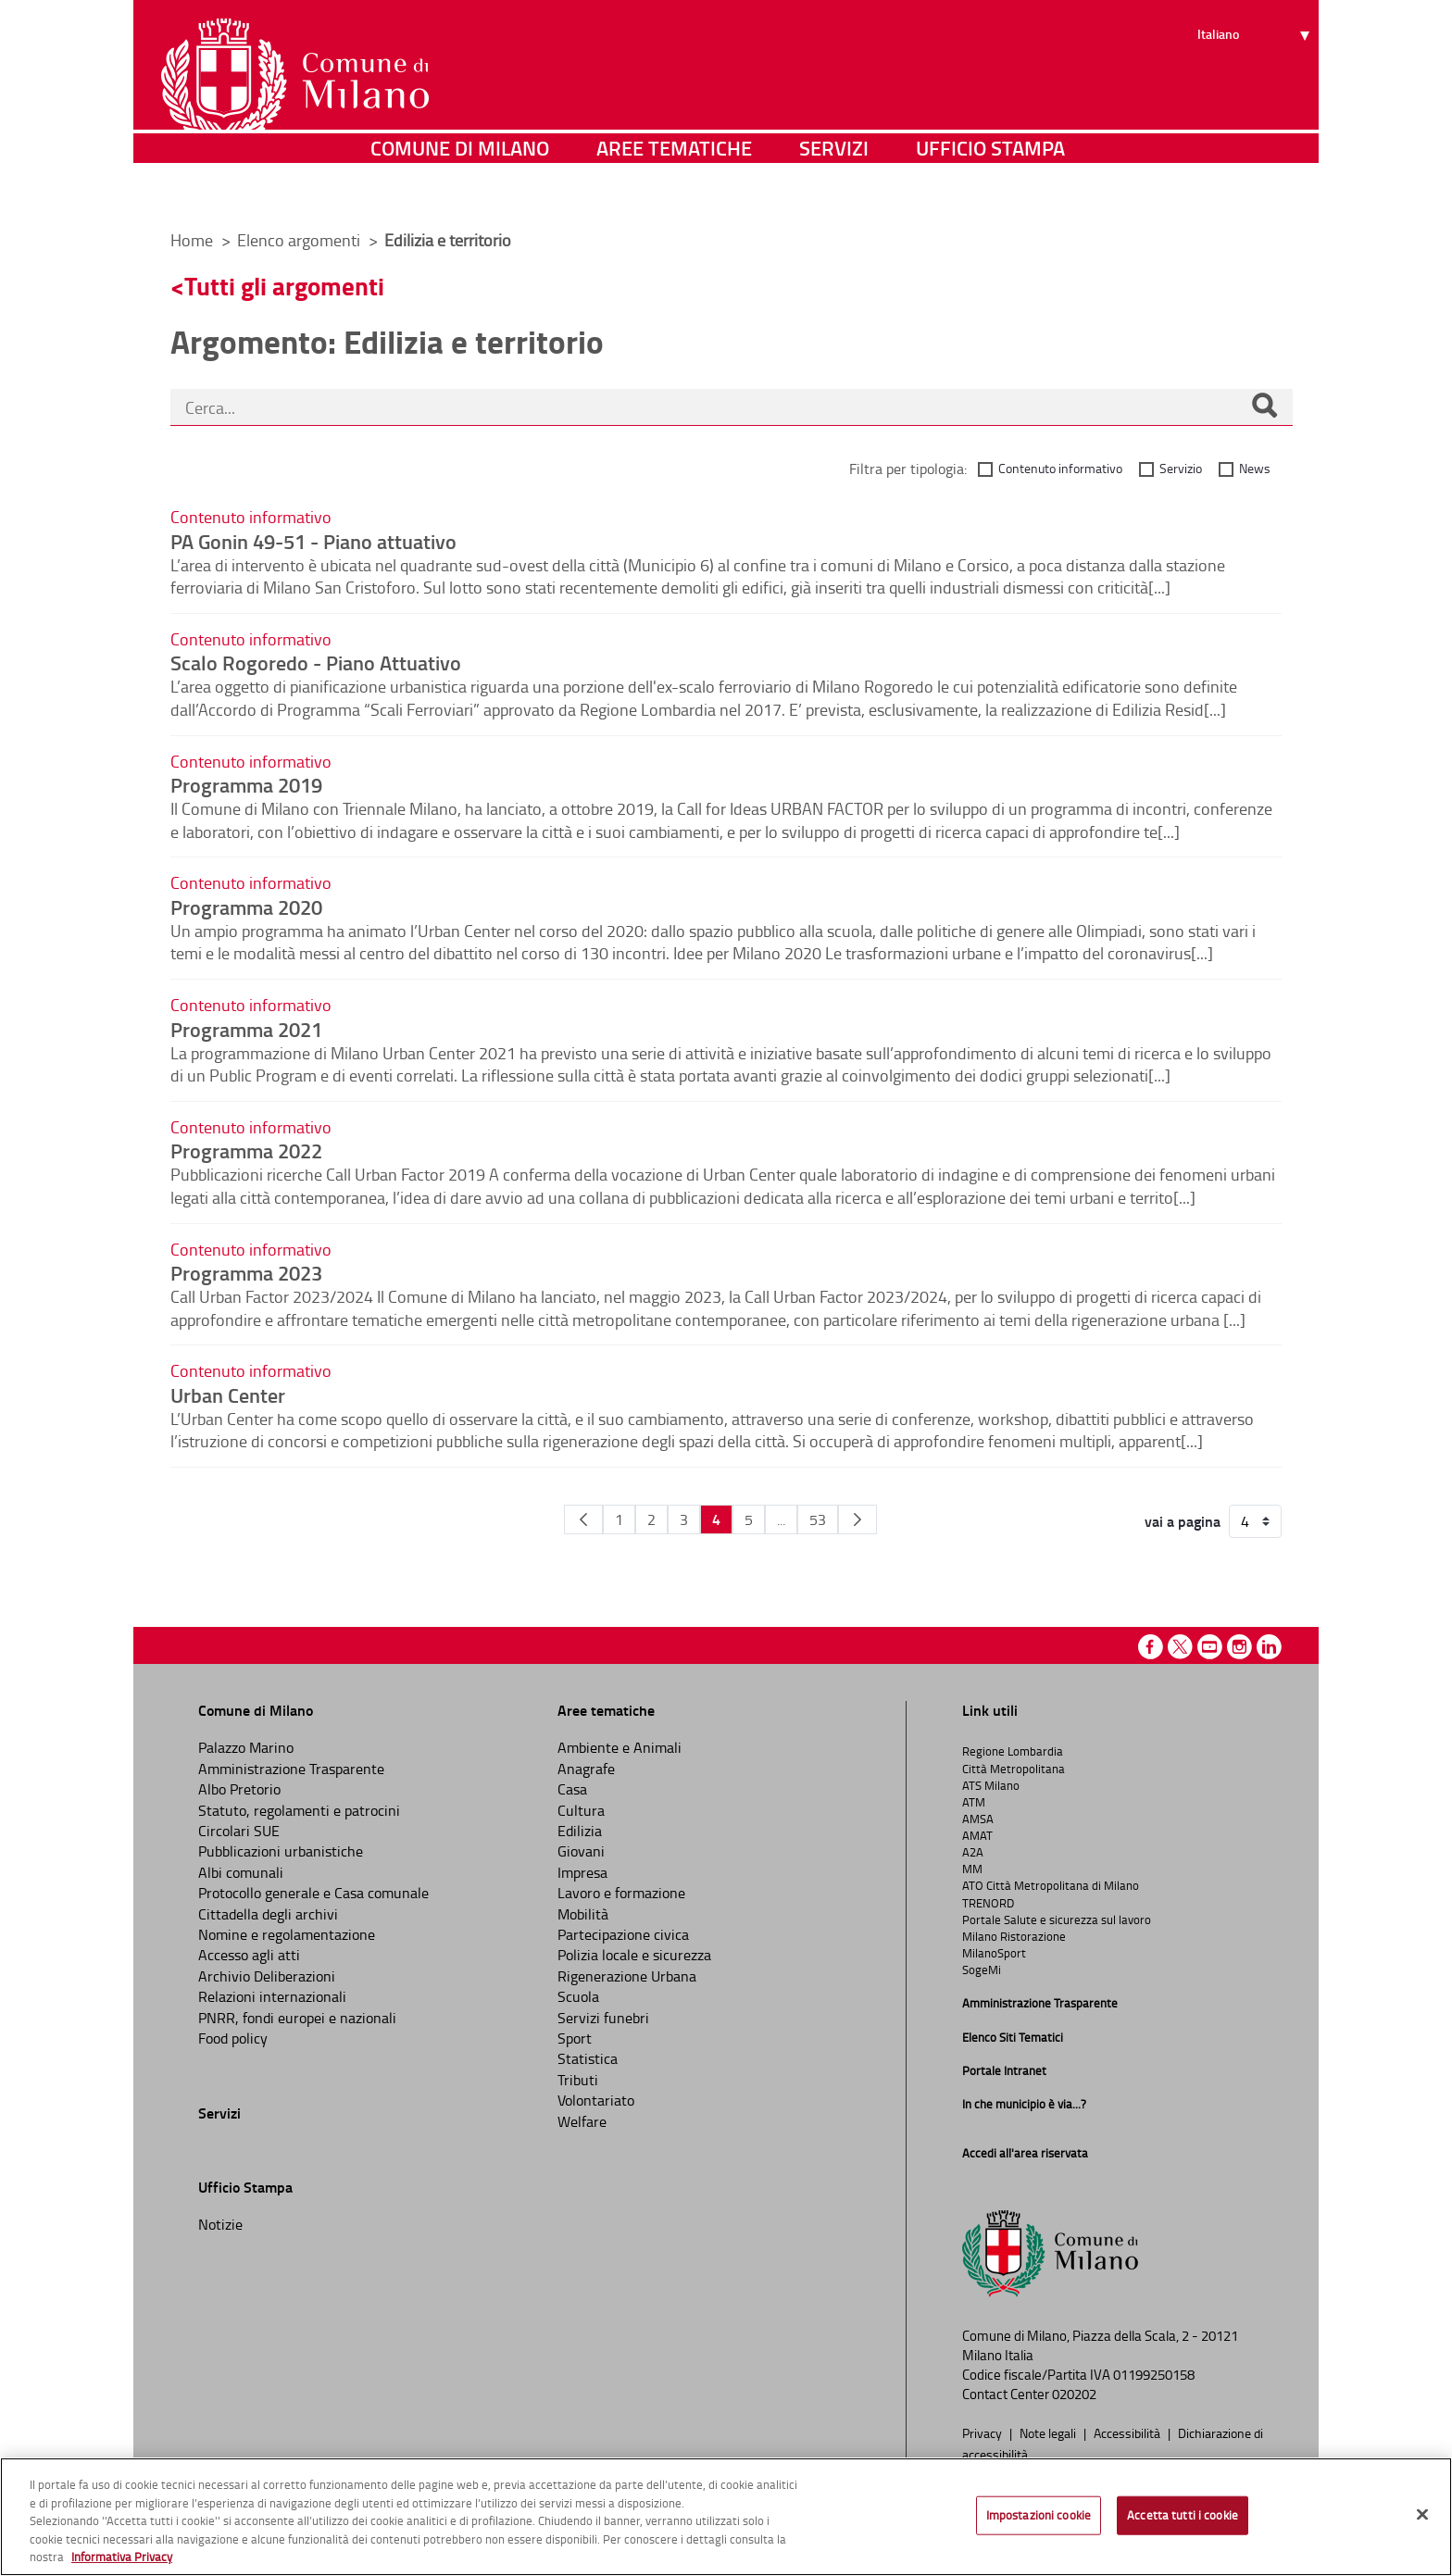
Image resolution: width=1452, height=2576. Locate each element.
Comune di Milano (459, 189)
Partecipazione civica (623, 1934)
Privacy (983, 2432)
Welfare (582, 2121)
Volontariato (595, 2100)
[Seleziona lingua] (1256, 84)
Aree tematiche (674, 189)
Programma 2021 (246, 1029)
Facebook (1150, 1646)
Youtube (1209, 1646)
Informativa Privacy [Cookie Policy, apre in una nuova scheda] (121, 2556)
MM (972, 1868)
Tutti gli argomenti (284, 286)
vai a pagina (1182, 1521)
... (781, 1519)
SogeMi (981, 1969)
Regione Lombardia (1012, 1751)
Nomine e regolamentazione (286, 1934)
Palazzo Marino (246, 1747)
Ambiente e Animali (619, 1747)
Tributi (577, 2080)
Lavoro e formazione (621, 1892)
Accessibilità (1128, 2432)
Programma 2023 (246, 1272)
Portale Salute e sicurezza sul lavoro (1056, 1919)
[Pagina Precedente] (583, 1519)
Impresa (582, 1872)
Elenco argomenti (300, 240)
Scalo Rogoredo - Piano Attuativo (315, 662)
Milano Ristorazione (1014, 1936)
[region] (726, 2516)
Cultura (581, 1810)
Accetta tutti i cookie (1182, 2515)
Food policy (233, 2038)
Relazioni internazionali (272, 1996)
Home (191, 240)
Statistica (587, 2058)
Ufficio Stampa (990, 189)
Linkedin (1269, 1646)
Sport (574, 2038)
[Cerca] (1264, 407)
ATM (973, 1802)
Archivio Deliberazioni (266, 1976)
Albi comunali (240, 1872)
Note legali (1049, 2432)
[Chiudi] (1422, 2515)
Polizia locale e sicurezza (634, 1955)
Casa (572, 1789)
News (1254, 468)
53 (817, 1519)
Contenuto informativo (1060, 468)
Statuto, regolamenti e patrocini (299, 1810)
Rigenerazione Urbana (626, 1976)
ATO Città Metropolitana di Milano (1050, 1885)
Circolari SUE (239, 1830)
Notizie (220, 2224)
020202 (1074, 2394)
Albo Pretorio (239, 1789)
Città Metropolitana (1013, 1768)
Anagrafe (586, 1768)
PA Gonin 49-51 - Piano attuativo (313, 541)
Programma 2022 (246, 1150)
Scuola (578, 1996)
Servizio (1180, 468)
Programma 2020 (246, 906)
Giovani (581, 1851)
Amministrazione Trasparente (291, 1768)
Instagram (1239, 1646)
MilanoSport (994, 1953)
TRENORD (988, 1902)
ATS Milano (991, 1785)
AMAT (977, 1835)
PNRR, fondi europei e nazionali (297, 2017)
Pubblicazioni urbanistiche (280, 1851)
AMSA (978, 1818)
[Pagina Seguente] (857, 1519)
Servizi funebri (603, 2017)
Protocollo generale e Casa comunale (313, 1892)
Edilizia (579, 1830)
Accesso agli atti (249, 1955)
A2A (972, 1852)
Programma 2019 (246, 784)
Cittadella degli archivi (268, 1914)
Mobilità (582, 1914)
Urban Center (227, 1394)
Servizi (834, 189)
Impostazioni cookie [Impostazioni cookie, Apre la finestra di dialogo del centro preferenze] (1038, 2515)
